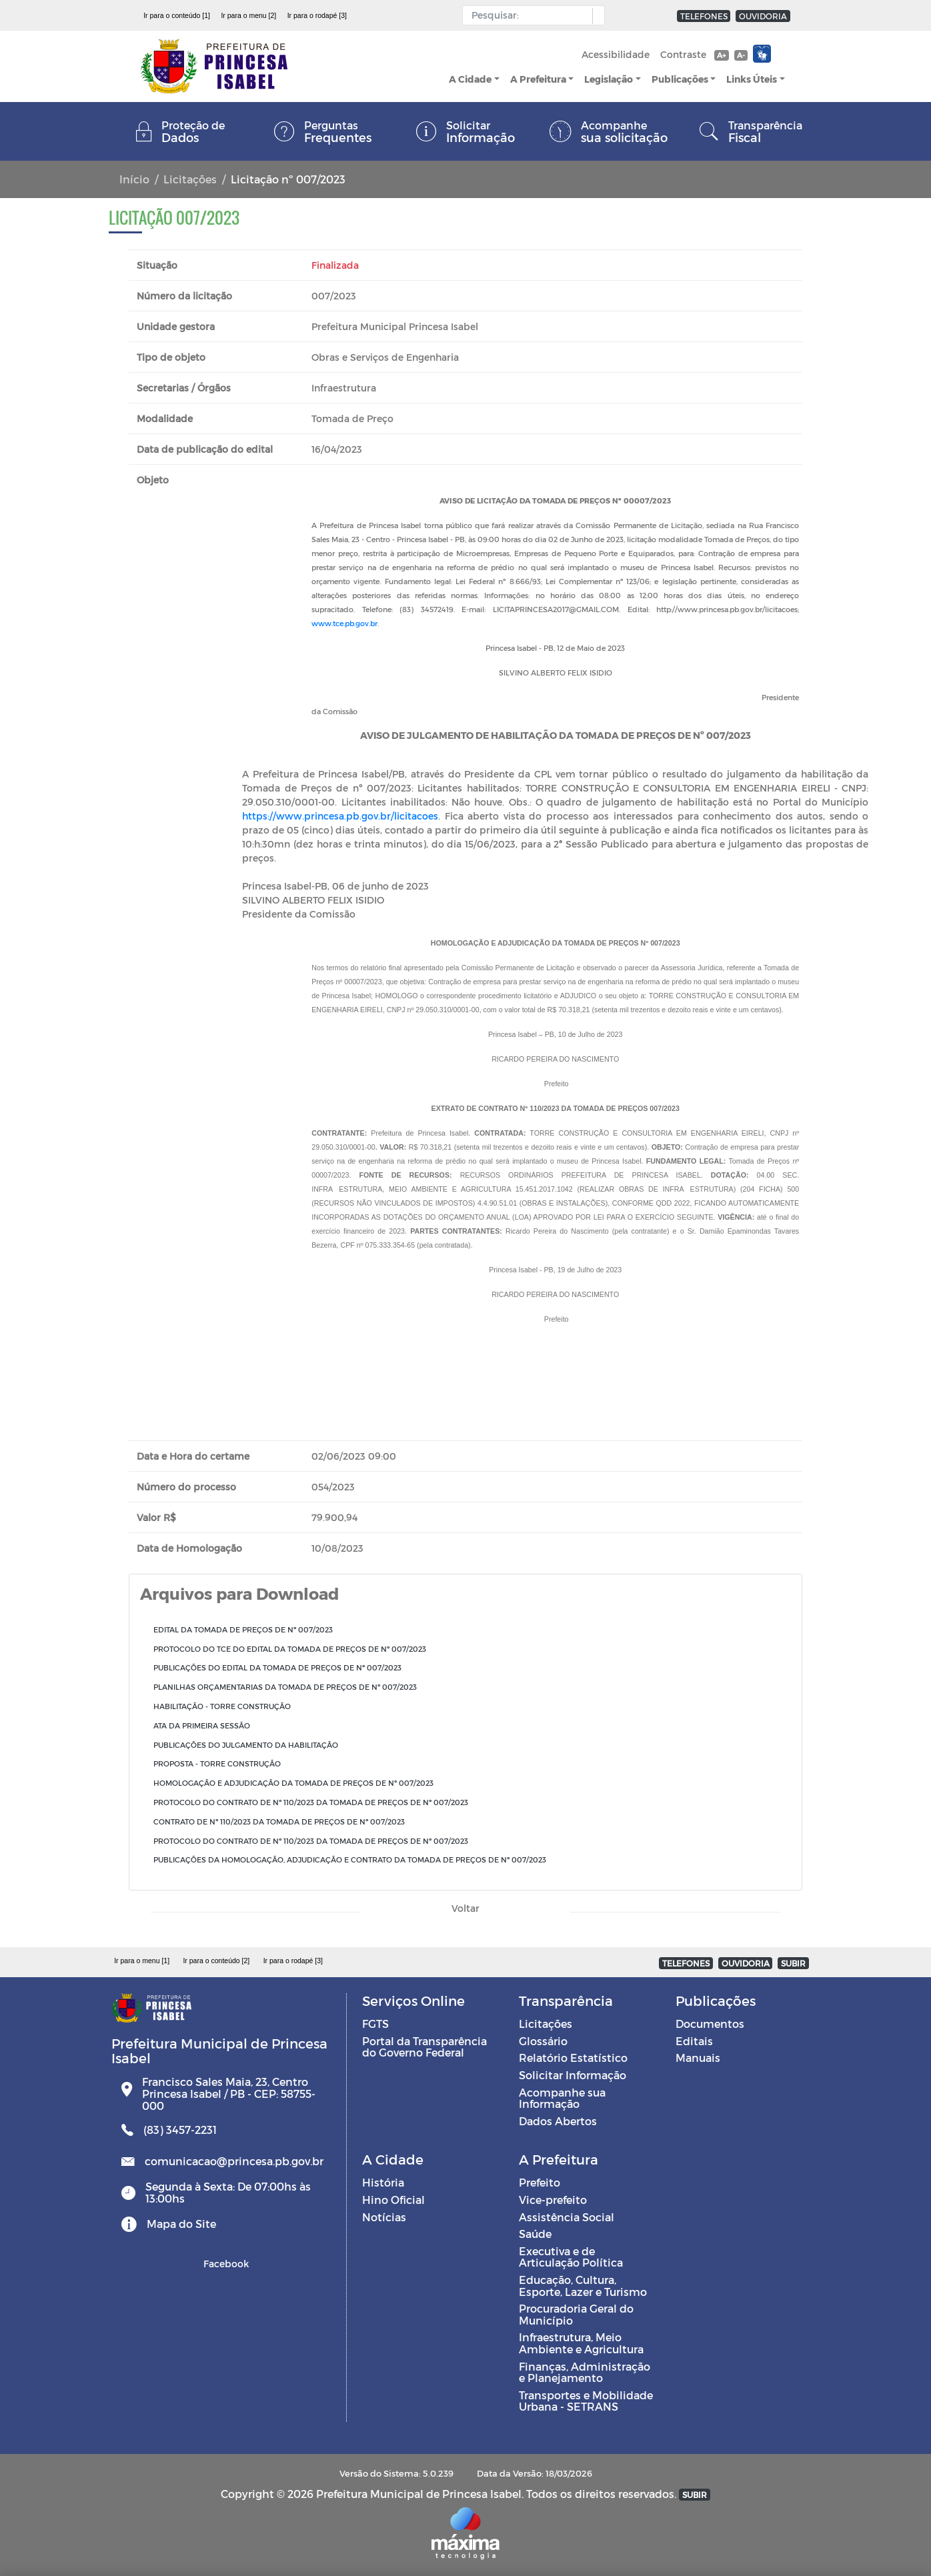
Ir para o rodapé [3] (317, 15)
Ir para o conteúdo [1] (176, 15)
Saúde (535, 2233)
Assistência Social (566, 2217)
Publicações (680, 79)
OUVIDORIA (763, 16)
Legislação (608, 79)
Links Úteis (751, 79)
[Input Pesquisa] (530, 15)
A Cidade (470, 79)
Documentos (710, 2023)
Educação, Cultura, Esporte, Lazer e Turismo (583, 2285)
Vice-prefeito (553, 2199)
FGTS (375, 2023)
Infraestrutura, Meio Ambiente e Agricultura (581, 2343)
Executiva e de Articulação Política (571, 2257)
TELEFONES (704, 16)
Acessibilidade (616, 54)
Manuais (698, 2057)
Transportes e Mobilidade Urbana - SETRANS (586, 2401)
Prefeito (539, 2182)
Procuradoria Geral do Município (576, 2314)
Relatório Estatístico (573, 2057)
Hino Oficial (393, 2199)
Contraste (683, 54)
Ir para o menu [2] (248, 15)
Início (134, 179)
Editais (694, 2041)
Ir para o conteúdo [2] (216, 1961)
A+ (721, 55)
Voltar (465, 1908)
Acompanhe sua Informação (562, 2098)
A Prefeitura (538, 79)
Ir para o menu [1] (141, 1961)
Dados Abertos (558, 2121)
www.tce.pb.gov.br (344, 623)
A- (741, 55)
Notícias (384, 2217)
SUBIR (793, 1963)
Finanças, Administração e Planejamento (584, 2372)
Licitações (190, 179)
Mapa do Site (181, 2223)
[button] (595, 16)
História (383, 2182)
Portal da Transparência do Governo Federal (424, 2047)
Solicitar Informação (572, 2075)
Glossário (543, 2041)
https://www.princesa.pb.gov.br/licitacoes (340, 816)
